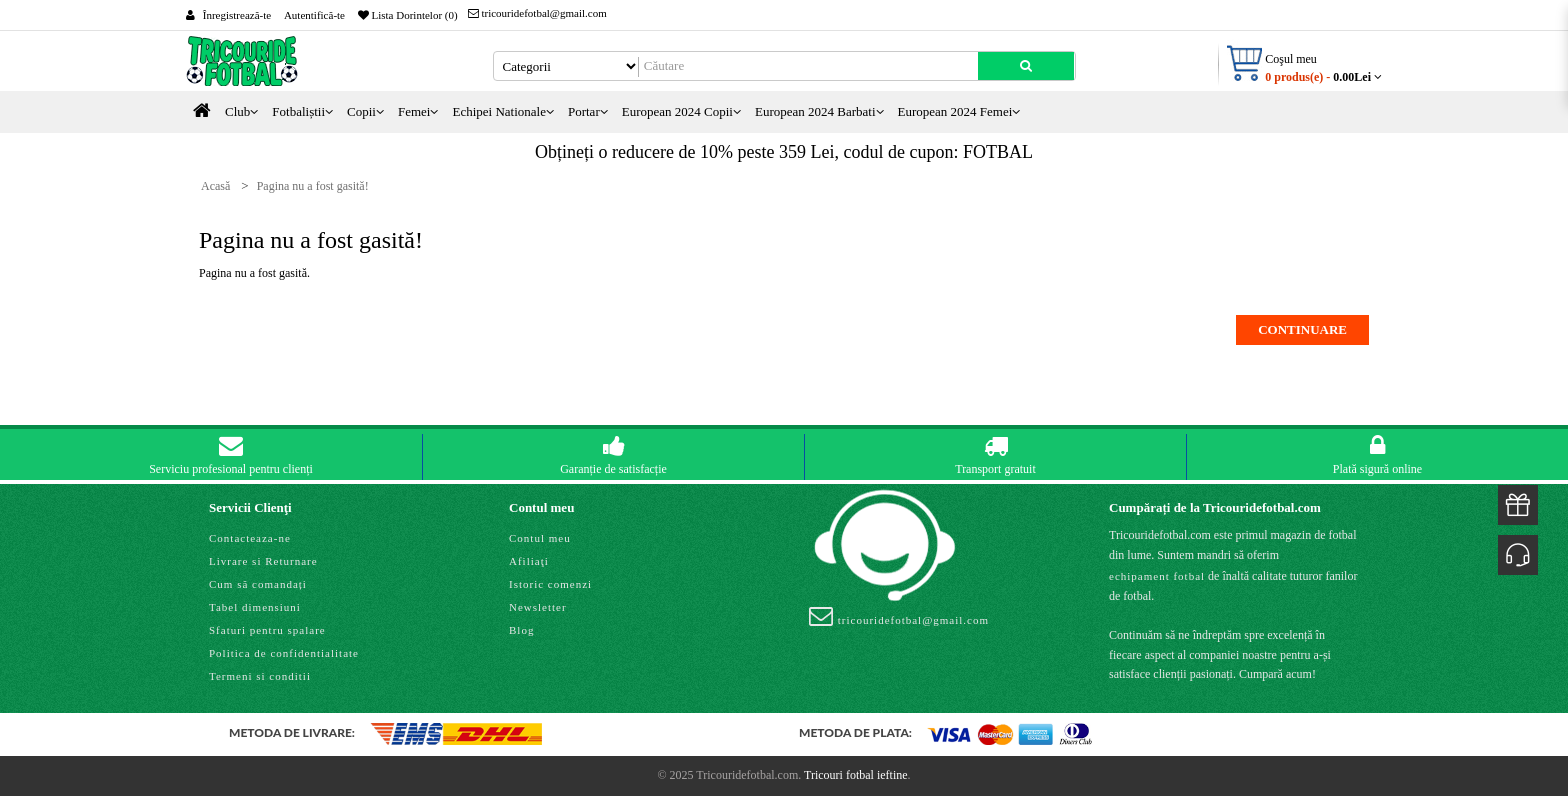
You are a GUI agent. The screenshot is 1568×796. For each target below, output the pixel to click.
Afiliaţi (529, 561)
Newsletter (538, 607)
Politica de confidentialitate (284, 653)
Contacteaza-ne (250, 538)
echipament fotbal (1157, 576)
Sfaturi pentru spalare (267, 630)
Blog (521, 630)
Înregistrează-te (237, 15)
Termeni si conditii (260, 676)
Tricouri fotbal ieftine (856, 775)
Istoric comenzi (550, 584)
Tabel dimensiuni (255, 607)
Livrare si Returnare (263, 561)
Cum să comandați (258, 584)
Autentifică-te (314, 15)
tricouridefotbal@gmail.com (537, 13)
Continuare (1302, 329)
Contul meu (540, 538)
